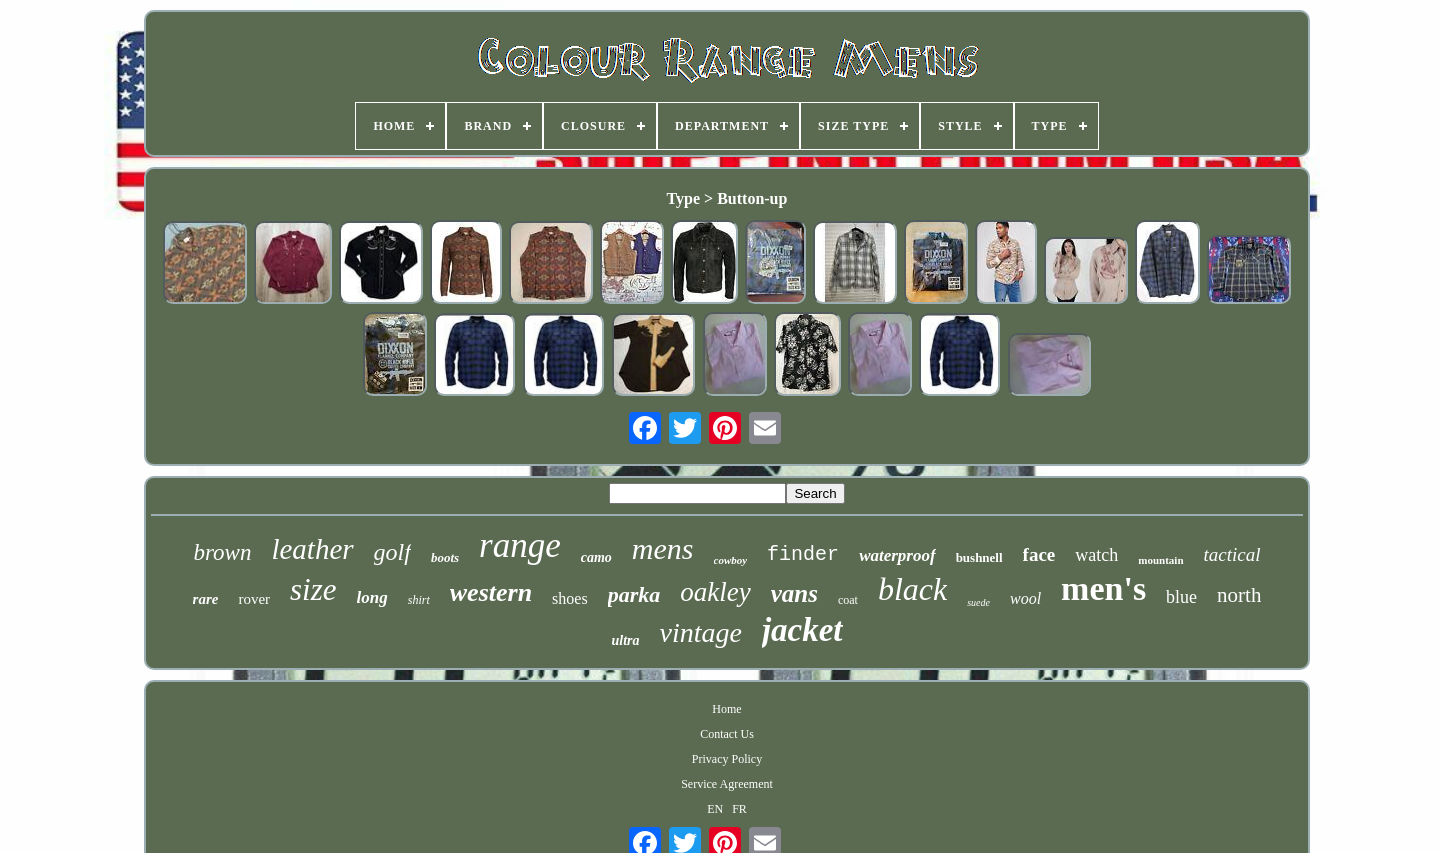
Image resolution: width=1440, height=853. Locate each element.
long (372, 597)
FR (739, 809)
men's (1103, 588)
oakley (715, 592)
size (313, 589)
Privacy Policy (727, 759)
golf (392, 552)
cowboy (731, 560)
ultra (625, 640)
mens (663, 548)
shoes (570, 598)
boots (445, 557)
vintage (700, 632)
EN (715, 809)
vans (794, 593)
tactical (1232, 554)
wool (1025, 598)
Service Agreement (727, 784)
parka (634, 594)
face (1039, 554)
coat (848, 600)
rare (206, 599)
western (491, 592)
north (1239, 595)
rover (254, 599)
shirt (419, 600)
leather (312, 549)
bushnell (979, 557)
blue (1181, 597)
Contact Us (727, 734)
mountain (1160, 560)
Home (726, 709)
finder (803, 554)
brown (222, 552)
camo (596, 557)
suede (978, 602)
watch (1096, 555)
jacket (802, 630)
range (520, 545)
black (912, 589)
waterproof (897, 555)
